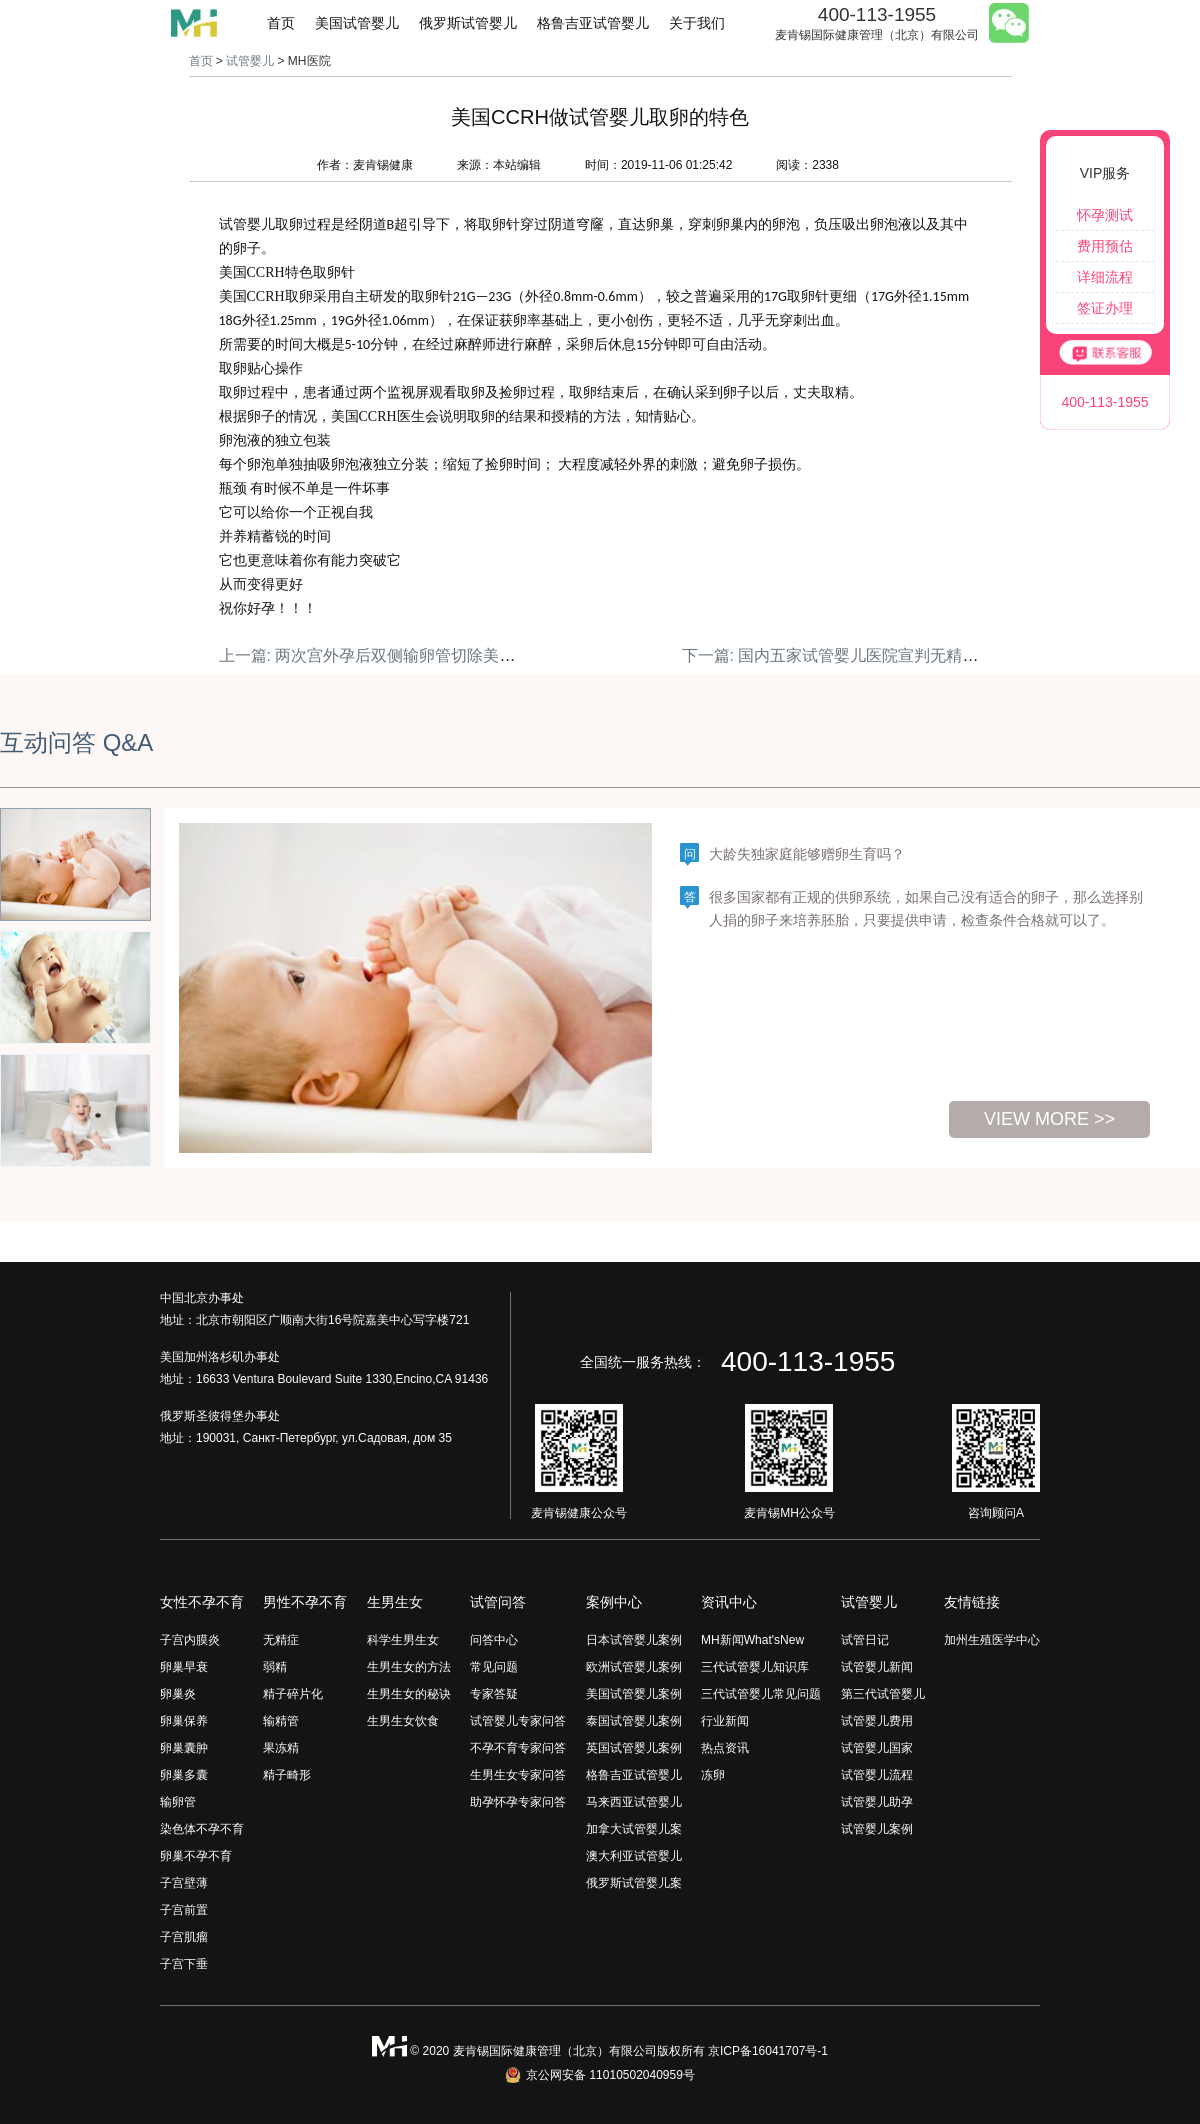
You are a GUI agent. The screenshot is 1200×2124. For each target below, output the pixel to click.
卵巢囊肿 (184, 1748)
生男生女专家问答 (518, 1775)
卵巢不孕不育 (196, 1856)
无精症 (281, 1640)
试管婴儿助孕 (877, 1802)
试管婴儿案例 (877, 1829)
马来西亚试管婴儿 (634, 1802)
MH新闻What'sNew (752, 1640)
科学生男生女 (403, 1640)
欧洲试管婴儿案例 (634, 1667)
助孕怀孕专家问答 (518, 1802)
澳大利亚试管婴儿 (634, 1856)
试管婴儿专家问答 (518, 1721)
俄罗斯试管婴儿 (468, 23)
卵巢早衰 (184, 1667)
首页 (281, 23)
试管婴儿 (250, 61)
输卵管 (178, 1802)
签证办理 (1105, 308)
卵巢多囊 (184, 1775)
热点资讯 (725, 1748)
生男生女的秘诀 (409, 1694)
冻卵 (713, 1775)
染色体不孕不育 (202, 1829)
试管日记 (865, 1640)
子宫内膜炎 (190, 1640)
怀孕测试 (1105, 215)
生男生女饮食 (403, 1721)
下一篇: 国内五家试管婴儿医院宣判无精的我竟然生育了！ (886, 655)
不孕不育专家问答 (518, 1748)
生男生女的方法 (409, 1667)
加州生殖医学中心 (992, 1640)
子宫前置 (184, 1910)
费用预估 (1105, 246)
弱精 (275, 1667)
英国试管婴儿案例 (634, 1748)
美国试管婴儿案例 (634, 1694)
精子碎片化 (293, 1694)
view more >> (1049, 1119)
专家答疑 (494, 1694)
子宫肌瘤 (184, 1937)
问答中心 (494, 1640)
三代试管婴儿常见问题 (761, 1694)
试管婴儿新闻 (877, 1667)
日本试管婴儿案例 (634, 1640)
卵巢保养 (184, 1721)
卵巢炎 (178, 1694)
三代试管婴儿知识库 (755, 1667)
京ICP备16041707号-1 (768, 2051)
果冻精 (281, 1748)
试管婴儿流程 (877, 1775)
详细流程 (1105, 277)
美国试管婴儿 (357, 23)
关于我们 (697, 23)
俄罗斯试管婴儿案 (634, 1883)
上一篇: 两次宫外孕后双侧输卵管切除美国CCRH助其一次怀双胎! (449, 655)
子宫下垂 (184, 1964)
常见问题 (494, 1667)
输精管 (281, 1721)
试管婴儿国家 (877, 1748)
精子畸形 (287, 1775)
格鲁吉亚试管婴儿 (593, 23)
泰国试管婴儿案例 (634, 1721)
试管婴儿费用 (877, 1721)
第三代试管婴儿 (883, 1694)
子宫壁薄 (184, 1883)
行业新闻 (725, 1721)
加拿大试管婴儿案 (634, 1829)
